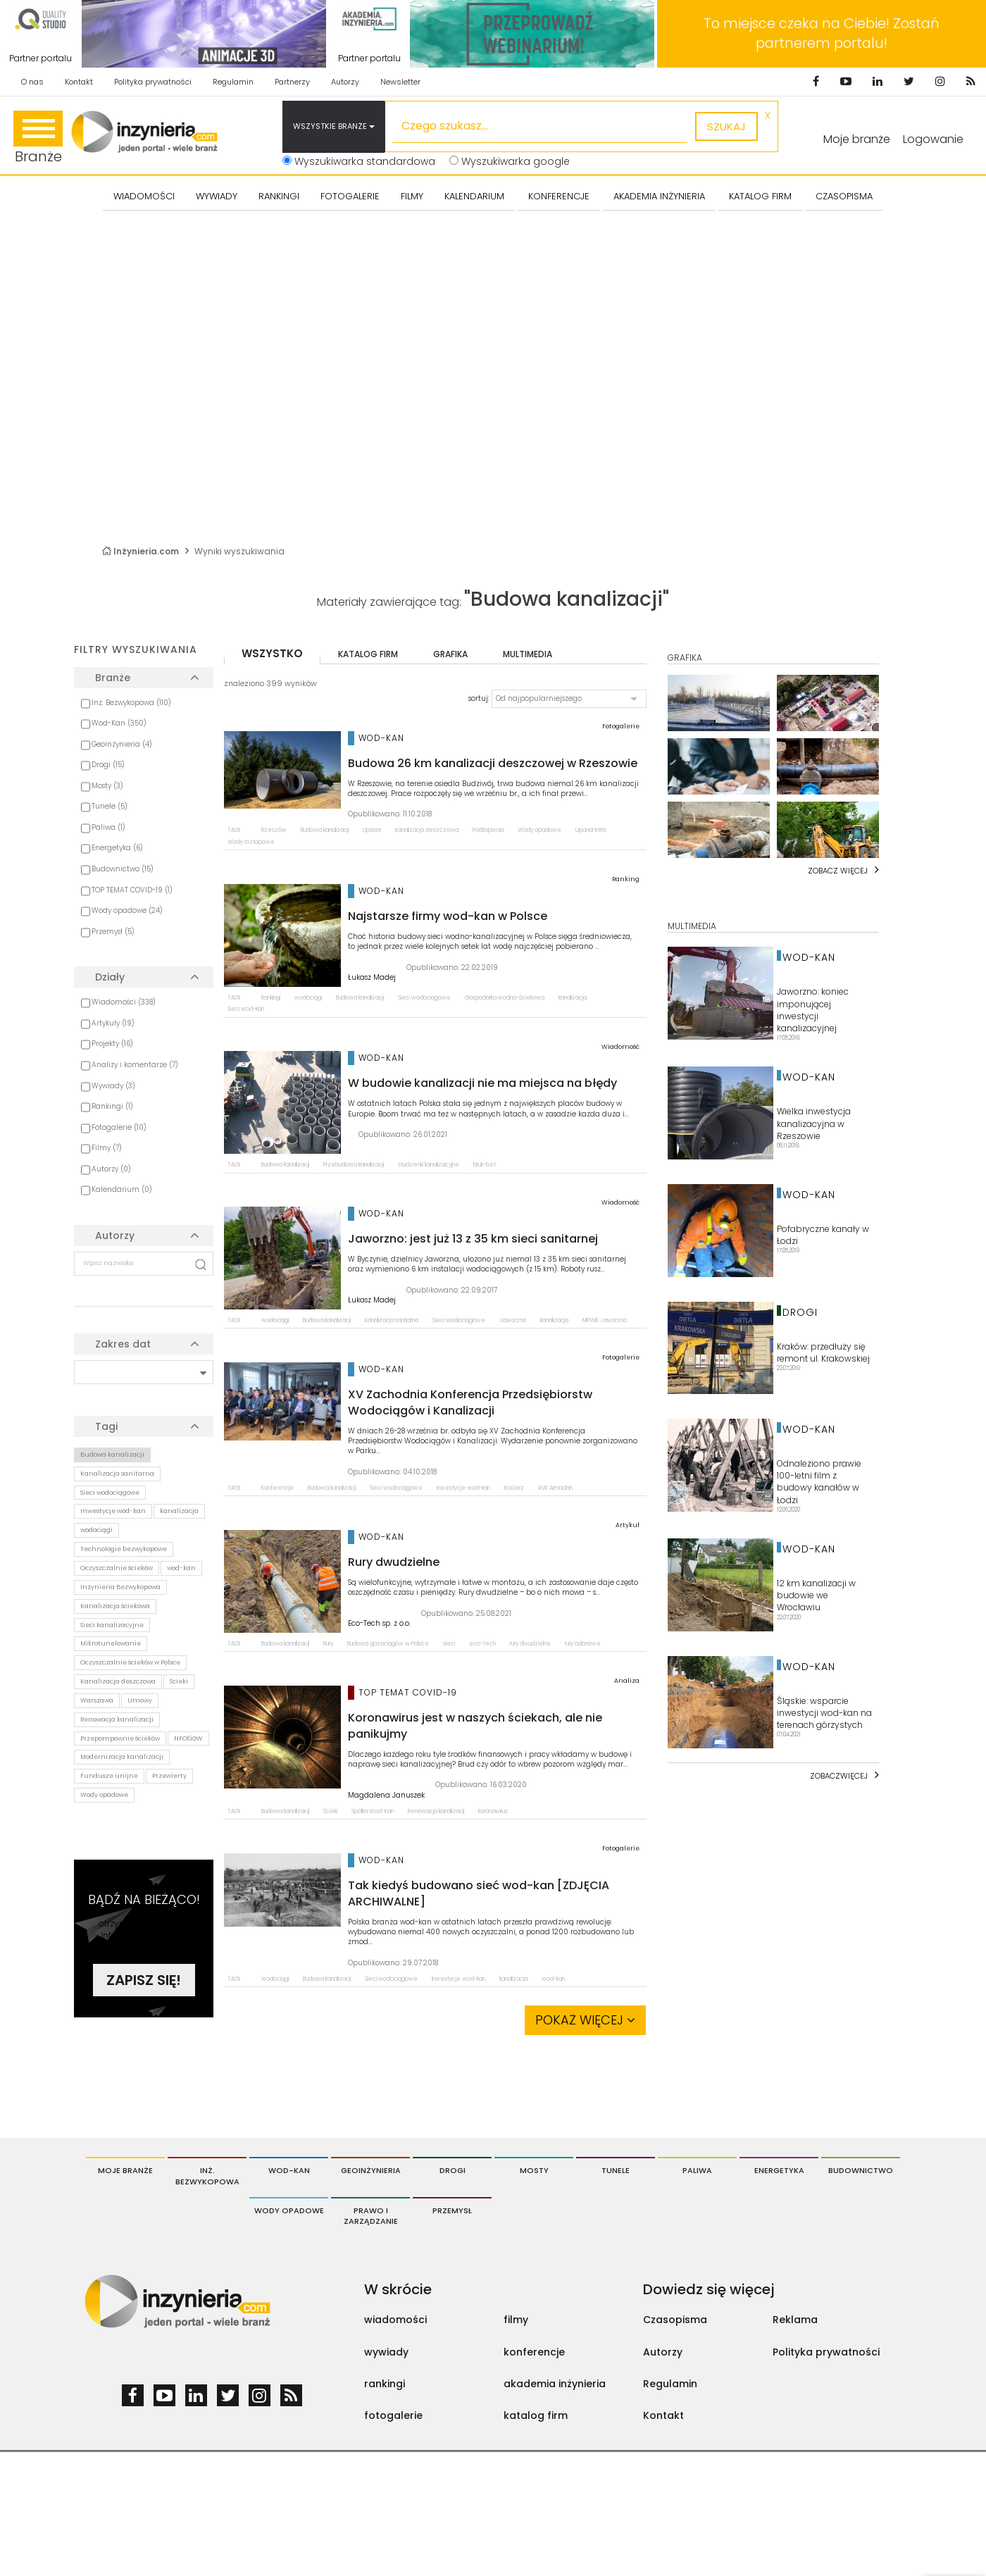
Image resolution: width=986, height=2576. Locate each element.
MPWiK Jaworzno (604, 1320)
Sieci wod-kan (245, 1009)
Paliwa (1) (108, 827)
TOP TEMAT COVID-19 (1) (132, 890)
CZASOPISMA (844, 196)
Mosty (534, 2170)
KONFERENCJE (558, 196)
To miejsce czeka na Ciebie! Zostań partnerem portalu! (822, 33)
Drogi (452, 2170)
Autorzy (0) (111, 1169)
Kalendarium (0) (122, 1189)
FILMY (412, 196)
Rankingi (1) (112, 1106)
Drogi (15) (108, 764)
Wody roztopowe (251, 842)
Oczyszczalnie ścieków (116, 1568)
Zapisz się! (143, 1980)
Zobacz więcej (838, 870)
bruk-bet (484, 1165)
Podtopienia (488, 830)
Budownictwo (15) (123, 869)
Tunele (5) (109, 806)
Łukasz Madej (372, 978)
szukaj (726, 126)
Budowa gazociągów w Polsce (388, 1644)
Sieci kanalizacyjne (112, 1625)
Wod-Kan (289, 2170)
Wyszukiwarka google (509, 161)
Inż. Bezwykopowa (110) (131, 702)
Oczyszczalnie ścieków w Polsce (130, 1662)
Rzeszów (274, 830)
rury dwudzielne (530, 1644)
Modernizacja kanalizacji (121, 1757)
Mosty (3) (107, 785)
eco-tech (482, 1644)
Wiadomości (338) (124, 1002)
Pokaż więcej (585, 2020)
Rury (328, 1644)
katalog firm (368, 654)
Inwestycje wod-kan (113, 1511)
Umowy (139, 1700)
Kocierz (514, 1488)
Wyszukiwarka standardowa (358, 161)
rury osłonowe (583, 1644)
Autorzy (345, 81)
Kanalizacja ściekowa (115, 1606)
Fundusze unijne (109, 1776)
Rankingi (278, 196)
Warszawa (96, 1700)
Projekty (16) (112, 1043)
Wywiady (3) (113, 1086)
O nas (32, 81)
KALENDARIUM (474, 196)
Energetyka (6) (117, 847)
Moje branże (125, 2170)
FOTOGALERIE (350, 196)
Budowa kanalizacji (112, 1454)
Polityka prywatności (153, 81)
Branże (38, 138)
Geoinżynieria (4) (122, 744)
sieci (449, 1644)
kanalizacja (179, 1511)
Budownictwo (860, 2170)
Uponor (372, 830)
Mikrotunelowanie (110, 1643)
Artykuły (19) (113, 1023)
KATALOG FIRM (760, 196)
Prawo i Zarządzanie (371, 2216)
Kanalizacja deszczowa (118, 1681)
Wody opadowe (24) (127, 910)
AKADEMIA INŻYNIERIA (659, 196)
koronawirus (493, 1811)
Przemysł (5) (113, 931)
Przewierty (169, 1776)
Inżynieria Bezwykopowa (120, 1587)
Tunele (615, 2170)
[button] (569, 699)
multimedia (527, 654)
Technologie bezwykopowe (123, 1549)
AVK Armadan (555, 1488)
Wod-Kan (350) (119, 723)
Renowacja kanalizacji (117, 1719)
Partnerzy (292, 81)
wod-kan (181, 1568)
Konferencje (277, 1488)
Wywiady (216, 196)
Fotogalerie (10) (119, 1127)
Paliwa (697, 2170)
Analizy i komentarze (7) (135, 1064)
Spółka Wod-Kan (372, 1811)
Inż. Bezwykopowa (207, 2176)
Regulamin (233, 81)
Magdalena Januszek (386, 1795)
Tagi (106, 1426)
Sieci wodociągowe (109, 1492)
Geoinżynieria (371, 2170)
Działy (110, 977)
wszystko (272, 653)
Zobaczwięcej (839, 1775)
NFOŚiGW (188, 1738)
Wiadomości (144, 196)
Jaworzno (512, 1320)
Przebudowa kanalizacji (353, 1165)
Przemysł (452, 2210)
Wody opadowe (104, 1795)
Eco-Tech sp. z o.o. (379, 1624)
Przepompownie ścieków (120, 1738)
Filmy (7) (107, 1148)
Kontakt (79, 81)
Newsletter (400, 81)
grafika (450, 654)
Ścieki (179, 1681)
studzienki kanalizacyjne (428, 1165)
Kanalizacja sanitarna (117, 1473)
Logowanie (933, 139)
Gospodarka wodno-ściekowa (504, 998)
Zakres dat (123, 1344)
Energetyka (779, 2170)
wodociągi (96, 1530)
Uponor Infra (590, 830)
